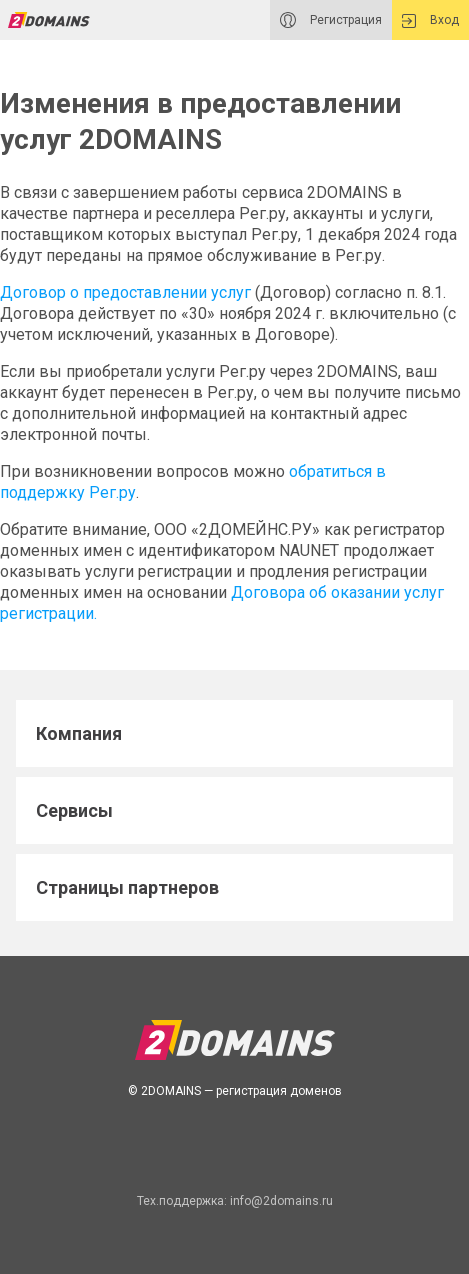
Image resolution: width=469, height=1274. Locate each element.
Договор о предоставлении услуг (125, 292)
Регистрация (331, 20)
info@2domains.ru (281, 1201)
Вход (430, 20)
